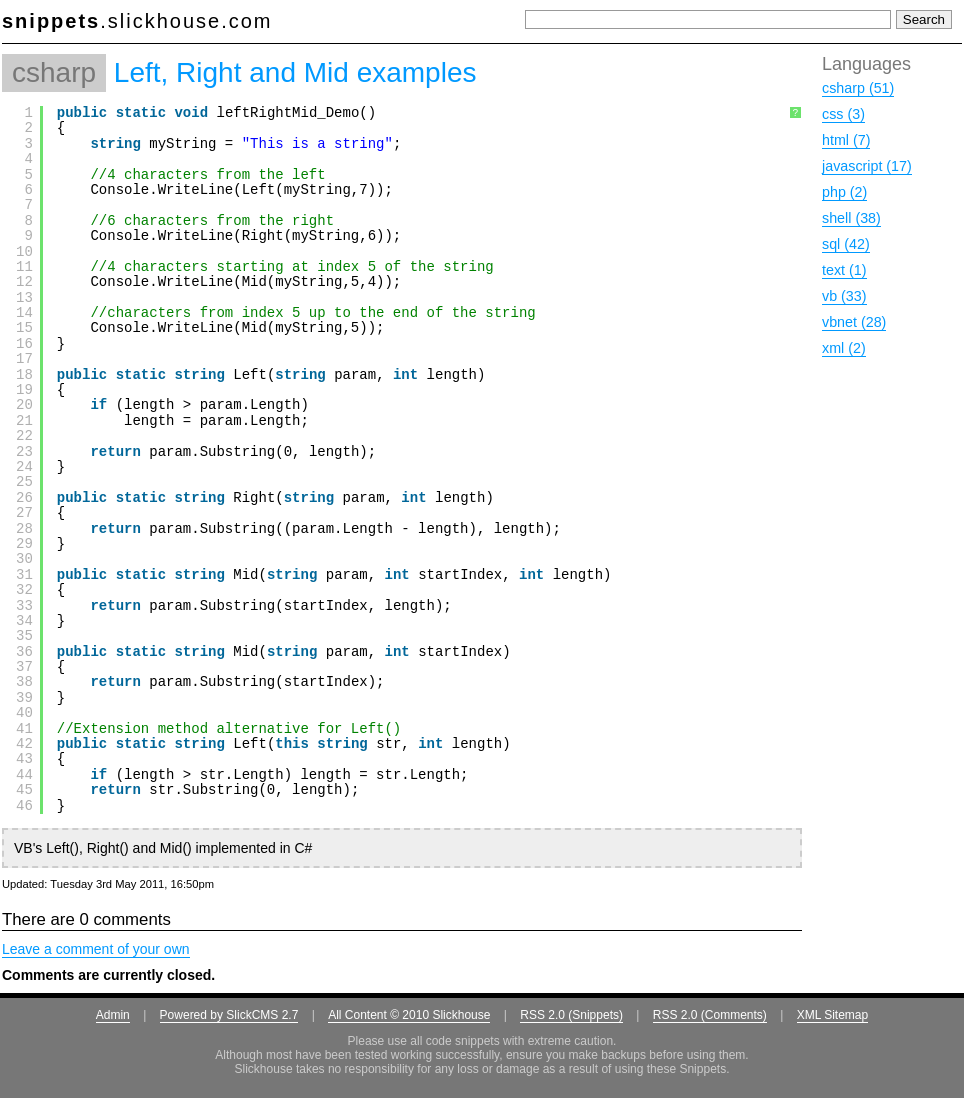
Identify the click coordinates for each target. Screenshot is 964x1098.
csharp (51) (858, 88)
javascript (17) (867, 166)
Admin (113, 1015)
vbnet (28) (854, 322)
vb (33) (844, 296)
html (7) (846, 140)
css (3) (843, 114)
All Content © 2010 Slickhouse (409, 1015)
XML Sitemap (833, 1015)
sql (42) (846, 244)
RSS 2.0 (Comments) (710, 1015)
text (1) (844, 270)
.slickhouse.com (137, 21)
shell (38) (851, 218)
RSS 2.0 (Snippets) (571, 1015)
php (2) (844, 192)
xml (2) (844, 348)
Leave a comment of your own (96, 949)
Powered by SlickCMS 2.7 (229, 1015)
